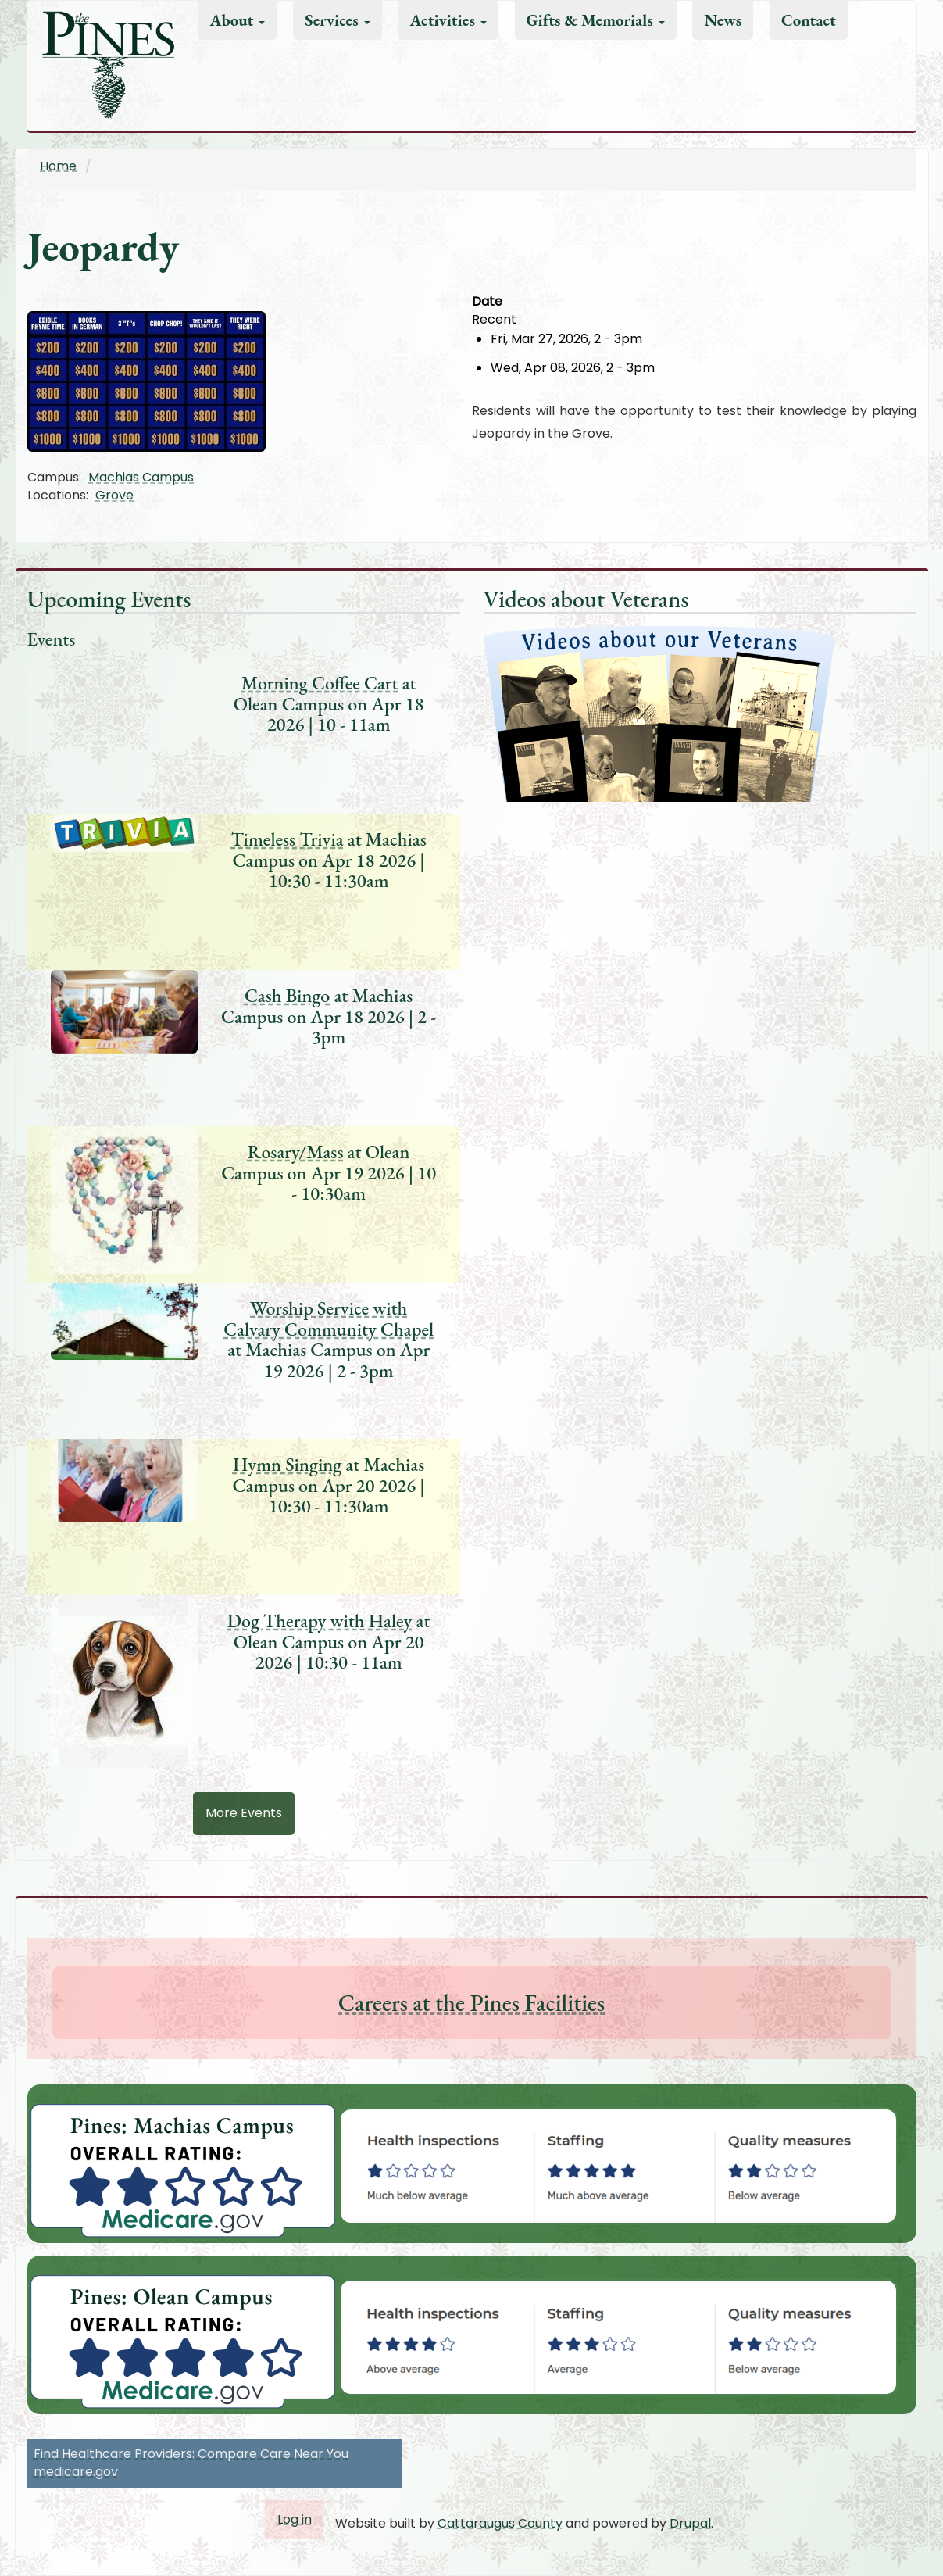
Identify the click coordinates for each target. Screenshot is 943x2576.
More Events (243, 1813)
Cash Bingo (287, 995)
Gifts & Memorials (596, 19)
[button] (249, 380)
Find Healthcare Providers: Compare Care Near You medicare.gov (191, 2463)
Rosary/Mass (296, 1152)
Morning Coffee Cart (319, 683)
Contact (808, 19)
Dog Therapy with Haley (320, 1620)
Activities (447, 19)
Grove (114, 495)
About (237, 19)
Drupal (690, 2523)
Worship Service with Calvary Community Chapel (328, 1318)
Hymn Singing (287, 1464)
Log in (294, 2519)
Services (337, 19)
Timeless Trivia (287, 839)
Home (58, 166)
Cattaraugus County (500, 2523)
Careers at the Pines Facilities (471, 2002)
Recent (494, 319)
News (722, 19)
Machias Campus (141, 477)
